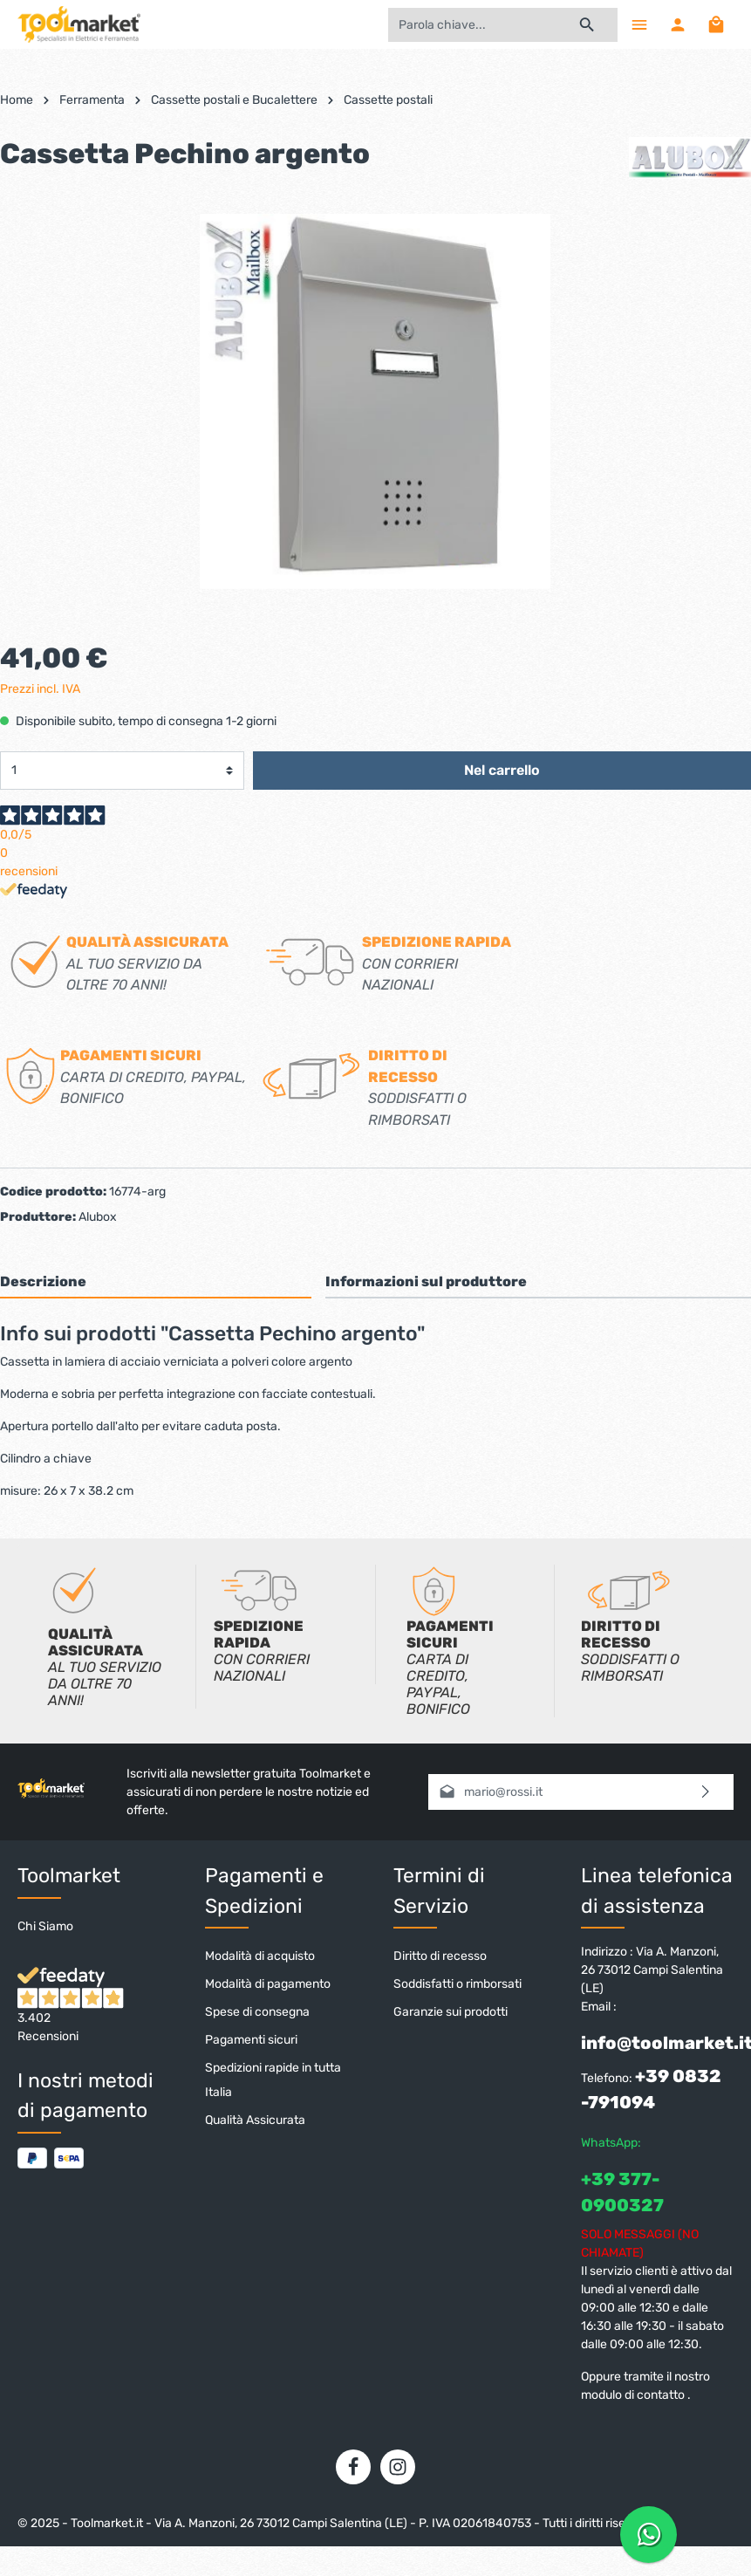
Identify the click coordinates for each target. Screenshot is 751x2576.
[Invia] (706, 1792)
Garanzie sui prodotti (450, 2011)
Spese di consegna (257, 2011)
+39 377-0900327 (622, 2192)
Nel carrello (502, 770)
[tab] (155, 1281)
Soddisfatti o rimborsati (457, 1984)
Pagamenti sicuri (251, 2039)
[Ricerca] (587, 25)
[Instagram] (397, 2466)
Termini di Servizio (439, 1890)
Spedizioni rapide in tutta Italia (273, 2080)
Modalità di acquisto (260, 1956)
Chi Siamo (45, 1926)
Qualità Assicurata (255, 2120)
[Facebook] (353, 2466)
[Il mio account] (677, 24)
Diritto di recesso (440, 1956)
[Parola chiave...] (472, 25)
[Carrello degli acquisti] (716, 24)
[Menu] (639, 24)
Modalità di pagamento (268, 1984)
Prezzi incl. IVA (40, 689)
